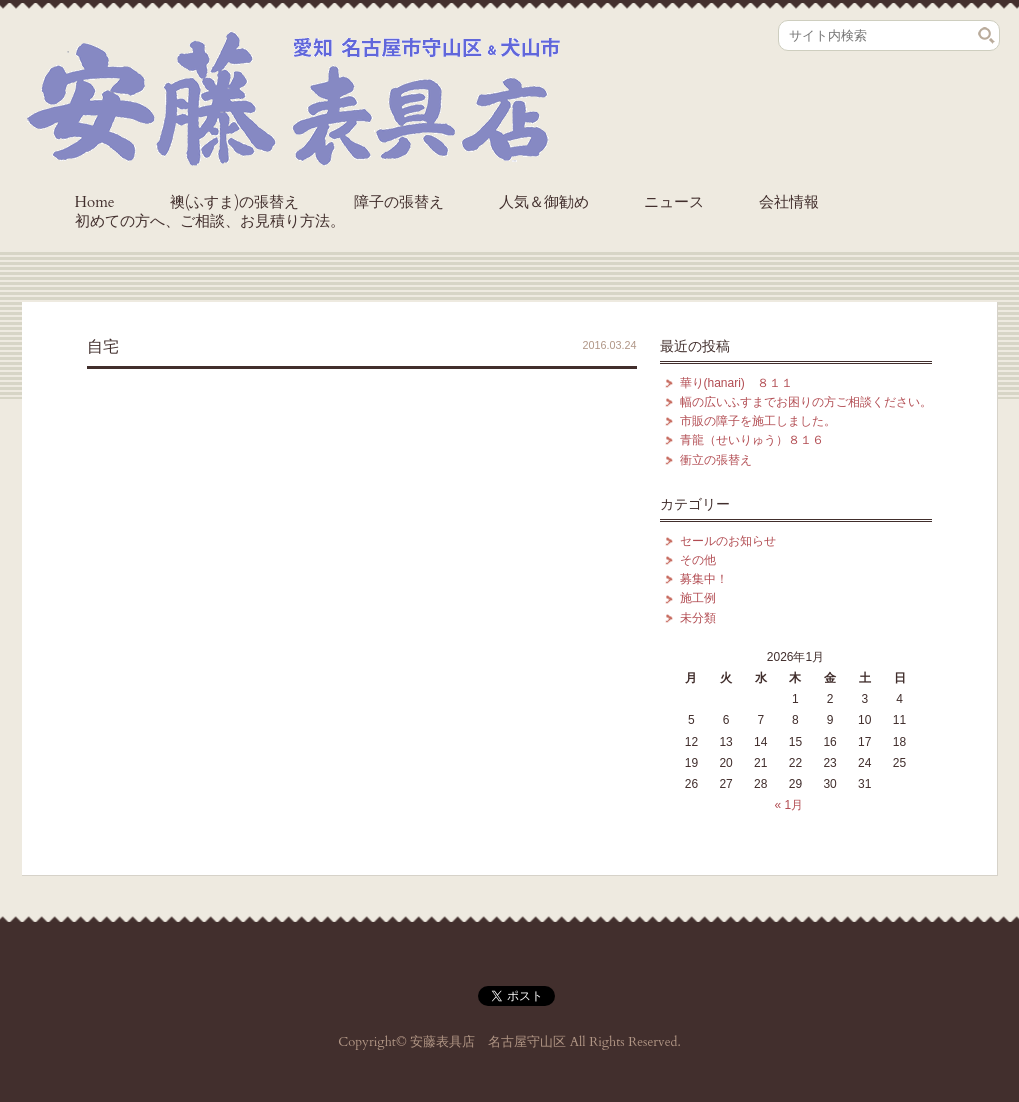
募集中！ (704, 579)
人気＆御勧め (544, 202)
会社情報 (789, 202)
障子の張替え (399, 202)
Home (95, 202)
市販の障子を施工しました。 (758, 421)
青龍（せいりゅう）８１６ (752, 440)
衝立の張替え (716, 460)
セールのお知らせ (728, 541)
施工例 (698, 598)
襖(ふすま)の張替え (235, 202)
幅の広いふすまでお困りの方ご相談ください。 (806, 402)
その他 (698, 560)
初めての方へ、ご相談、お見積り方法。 (210, 221)
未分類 (698, 618)
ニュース (674, 202)
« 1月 (788, 805)
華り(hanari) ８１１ (736, 383)
